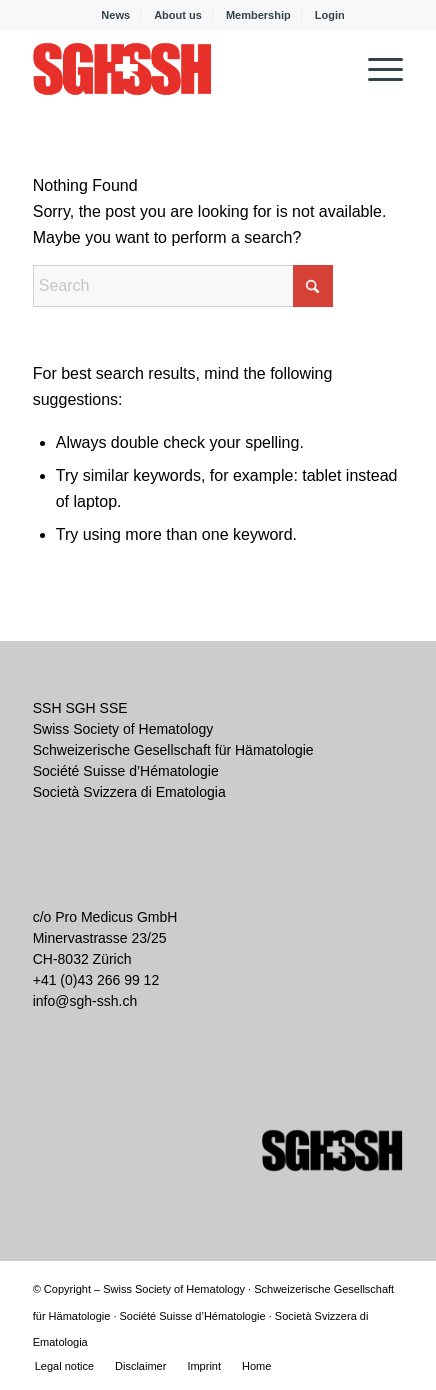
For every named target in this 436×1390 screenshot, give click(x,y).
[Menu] (375, 69)
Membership (258, 15)
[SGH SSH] (181, 69)
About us (178, 15)
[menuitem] (116, 15)
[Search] (183, 286)
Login (330, 15)
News (115, 15)
